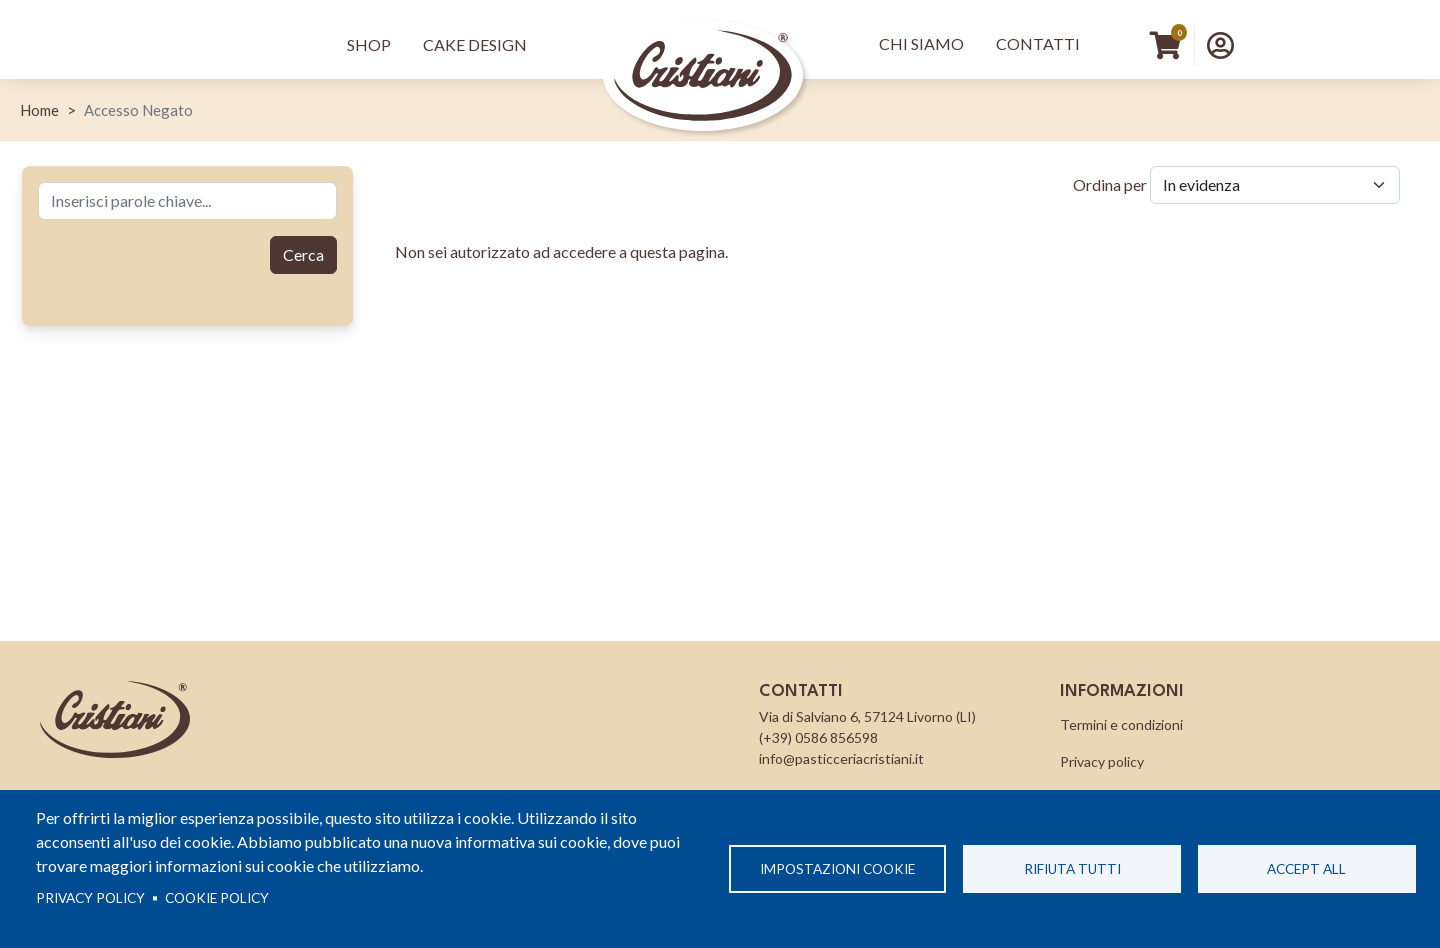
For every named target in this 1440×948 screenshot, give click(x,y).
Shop (369, 44)
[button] (1220, 45)
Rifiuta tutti (1072, 869)
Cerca (303, 254)
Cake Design (475, 44)
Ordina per (1110, 184)
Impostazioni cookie (837, 869)
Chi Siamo (921, 43)
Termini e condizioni (1121, 724)
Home (39, 110)
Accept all (1306, 869)
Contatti (1038, 43)
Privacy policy (90, 898)
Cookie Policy (217, 898)
